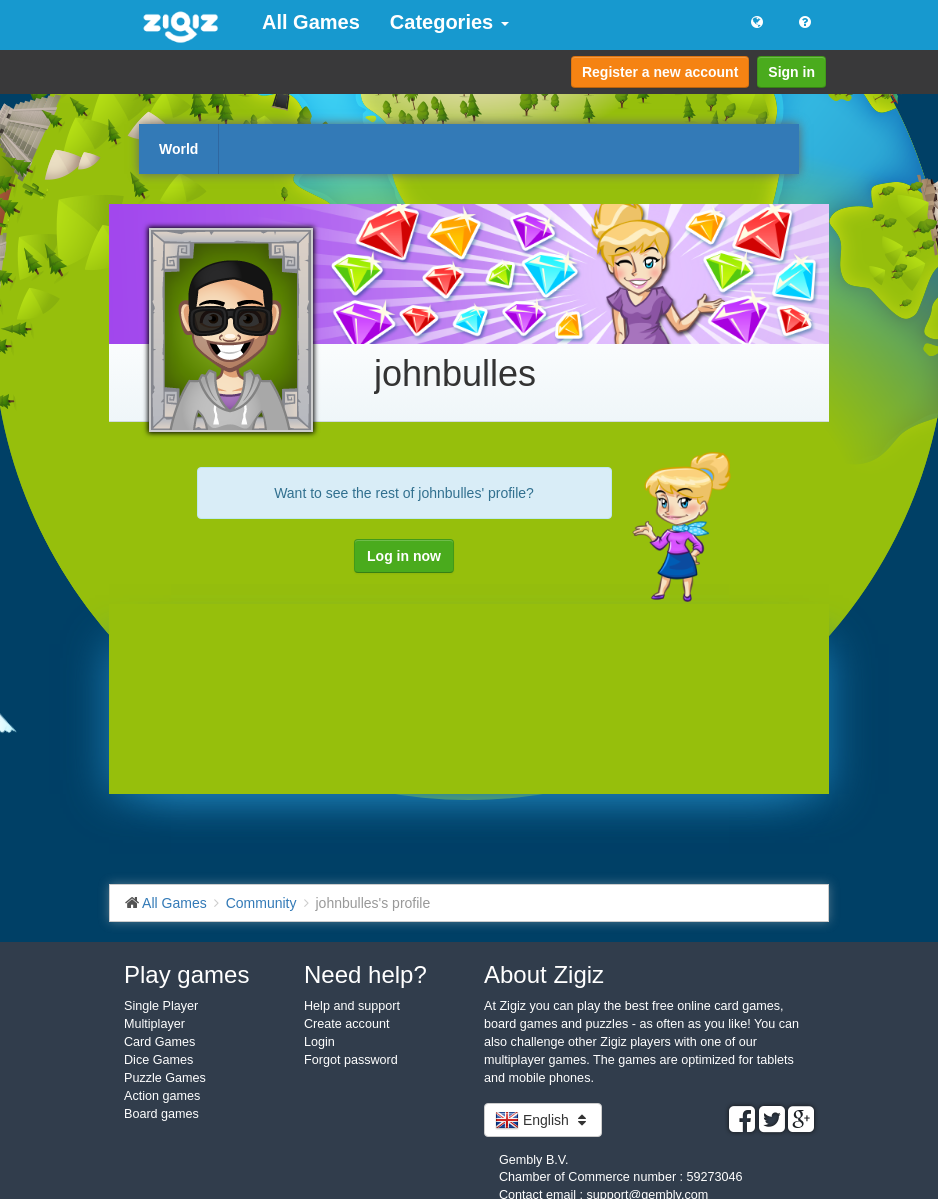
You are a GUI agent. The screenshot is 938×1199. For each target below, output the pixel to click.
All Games (311, 22)
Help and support (352, 1006)
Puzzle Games (165, 1078)
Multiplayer (154, 1024)
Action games (162, 1096)
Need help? (365, 974)
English (543, 1120)
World (178, 149)
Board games (161, 1114)
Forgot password (351, 1060)
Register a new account (660, 72)
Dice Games (158, 1060)
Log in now (404, 556)
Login (319, 1042)
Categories (449, 22)
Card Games (159, 1042)
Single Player (161, 1006)
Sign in (791, 72)
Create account (346, 1024)
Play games (186, 974)
